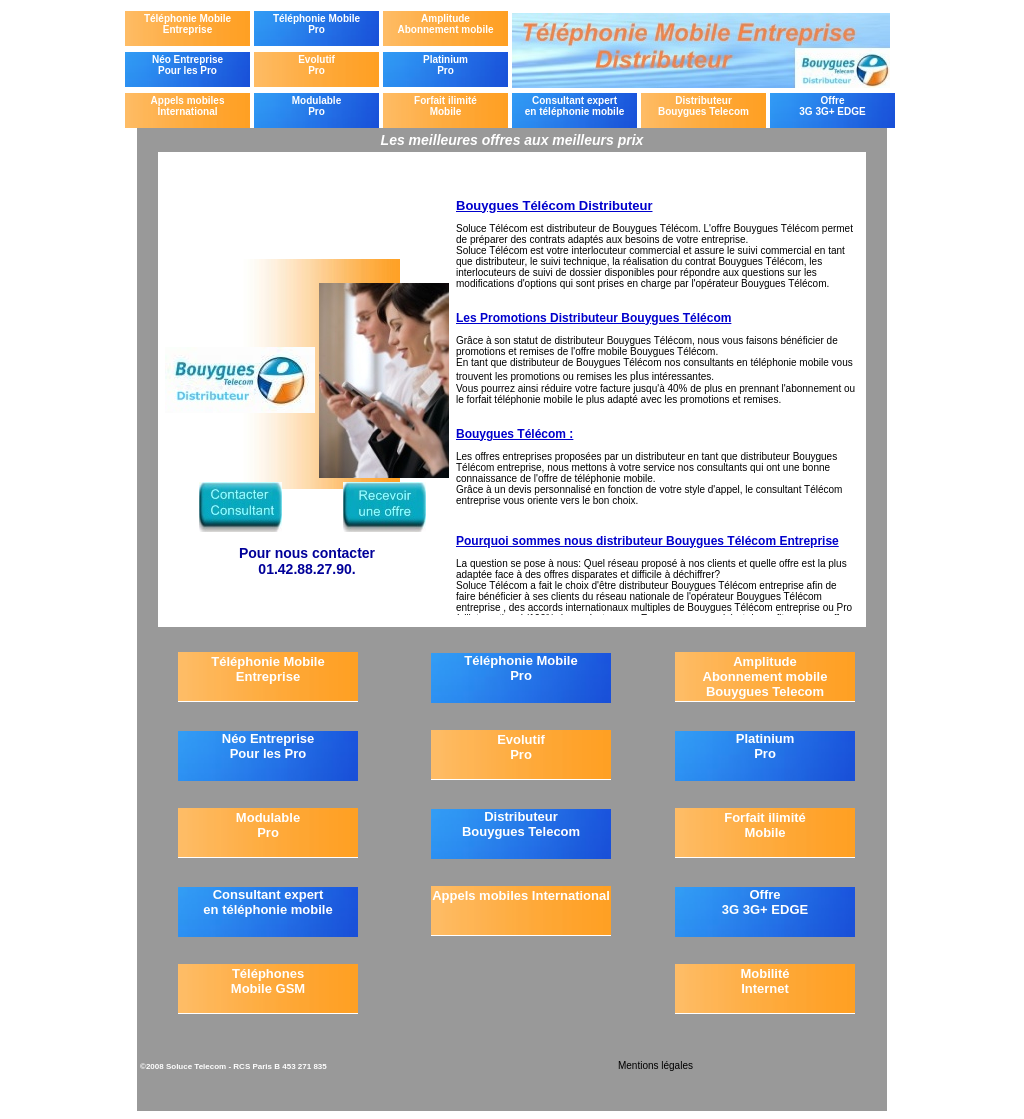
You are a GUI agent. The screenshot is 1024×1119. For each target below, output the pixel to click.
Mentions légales (655, 1065)
